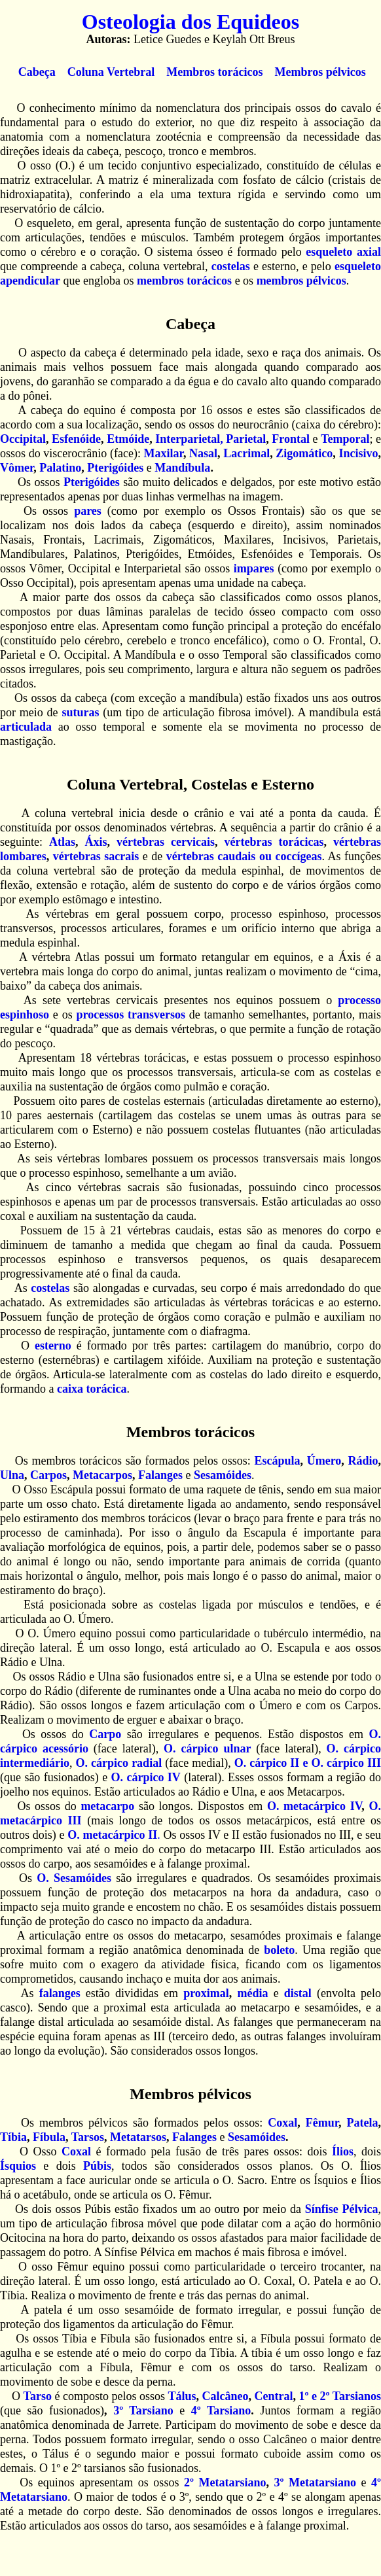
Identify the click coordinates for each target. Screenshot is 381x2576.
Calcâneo (225, 2396)
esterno (53, 1345)
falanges (60, 1993)
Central (274, 2396)
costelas (230, 266)
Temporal (345, 438)
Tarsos (87, 2137)
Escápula (277, 1460)
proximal (206, 1993)
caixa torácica (91, 1388)
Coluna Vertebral (112, 71)
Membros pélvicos (319, 71)
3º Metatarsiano (314, 2482)
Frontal (291, 438)
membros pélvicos (301, 280)
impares (254, 568)
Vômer (16, 467)
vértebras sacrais (96, 856)
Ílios (343, 2151)
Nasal (203, 453)
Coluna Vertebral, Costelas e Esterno (190, 784)
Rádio (363, 1460)
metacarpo (107, 1806)
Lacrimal (246, 453)
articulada (26, 726)
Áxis (96, 841)
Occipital (23, 438)
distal (298, 1993)
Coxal (282, 2122)
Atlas (62, 841)
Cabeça (37, 71)
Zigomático (304, 453)
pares (87, 510)
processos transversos (131, 1014)
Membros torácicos (214, 71)
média (253, 1993)
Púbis (97, 2165)
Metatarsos (138, 2137)
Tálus (182, 2396)
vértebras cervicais (166, 841)
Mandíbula (182, 467)
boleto (279, 1950)
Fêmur (322, 2122)
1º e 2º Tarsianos (340, 2396)
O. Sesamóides (74, 1878)
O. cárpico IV (146, 1777)
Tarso (38, 2396)
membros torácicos (184, 280)
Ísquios (18, 2165)
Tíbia (13, 2137)
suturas (80, 712)
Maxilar (163, 453)
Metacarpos (102, 1475)
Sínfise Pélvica (341, 2209)
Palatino (60, 467)
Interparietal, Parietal (210, 438)
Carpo (105, 1734)
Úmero (324, 1460)
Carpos (48, 1475)
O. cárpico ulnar (207, 1748)
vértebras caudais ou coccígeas (244, 856)
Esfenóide (76, 438)
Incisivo (358, 453)
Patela (362, 2122)
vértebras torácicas (274, 841)
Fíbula (49, 2137)
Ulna (12, 1475)
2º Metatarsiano (225, 2482)
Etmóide (128, 438)
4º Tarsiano (221, 2410)
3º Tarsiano (143, 2410)
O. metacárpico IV (314, 1806)
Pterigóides (115, 467)
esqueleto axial (343, 251)
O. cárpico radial (121, 1762)
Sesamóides (222, 1475)
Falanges (160, 1475)
